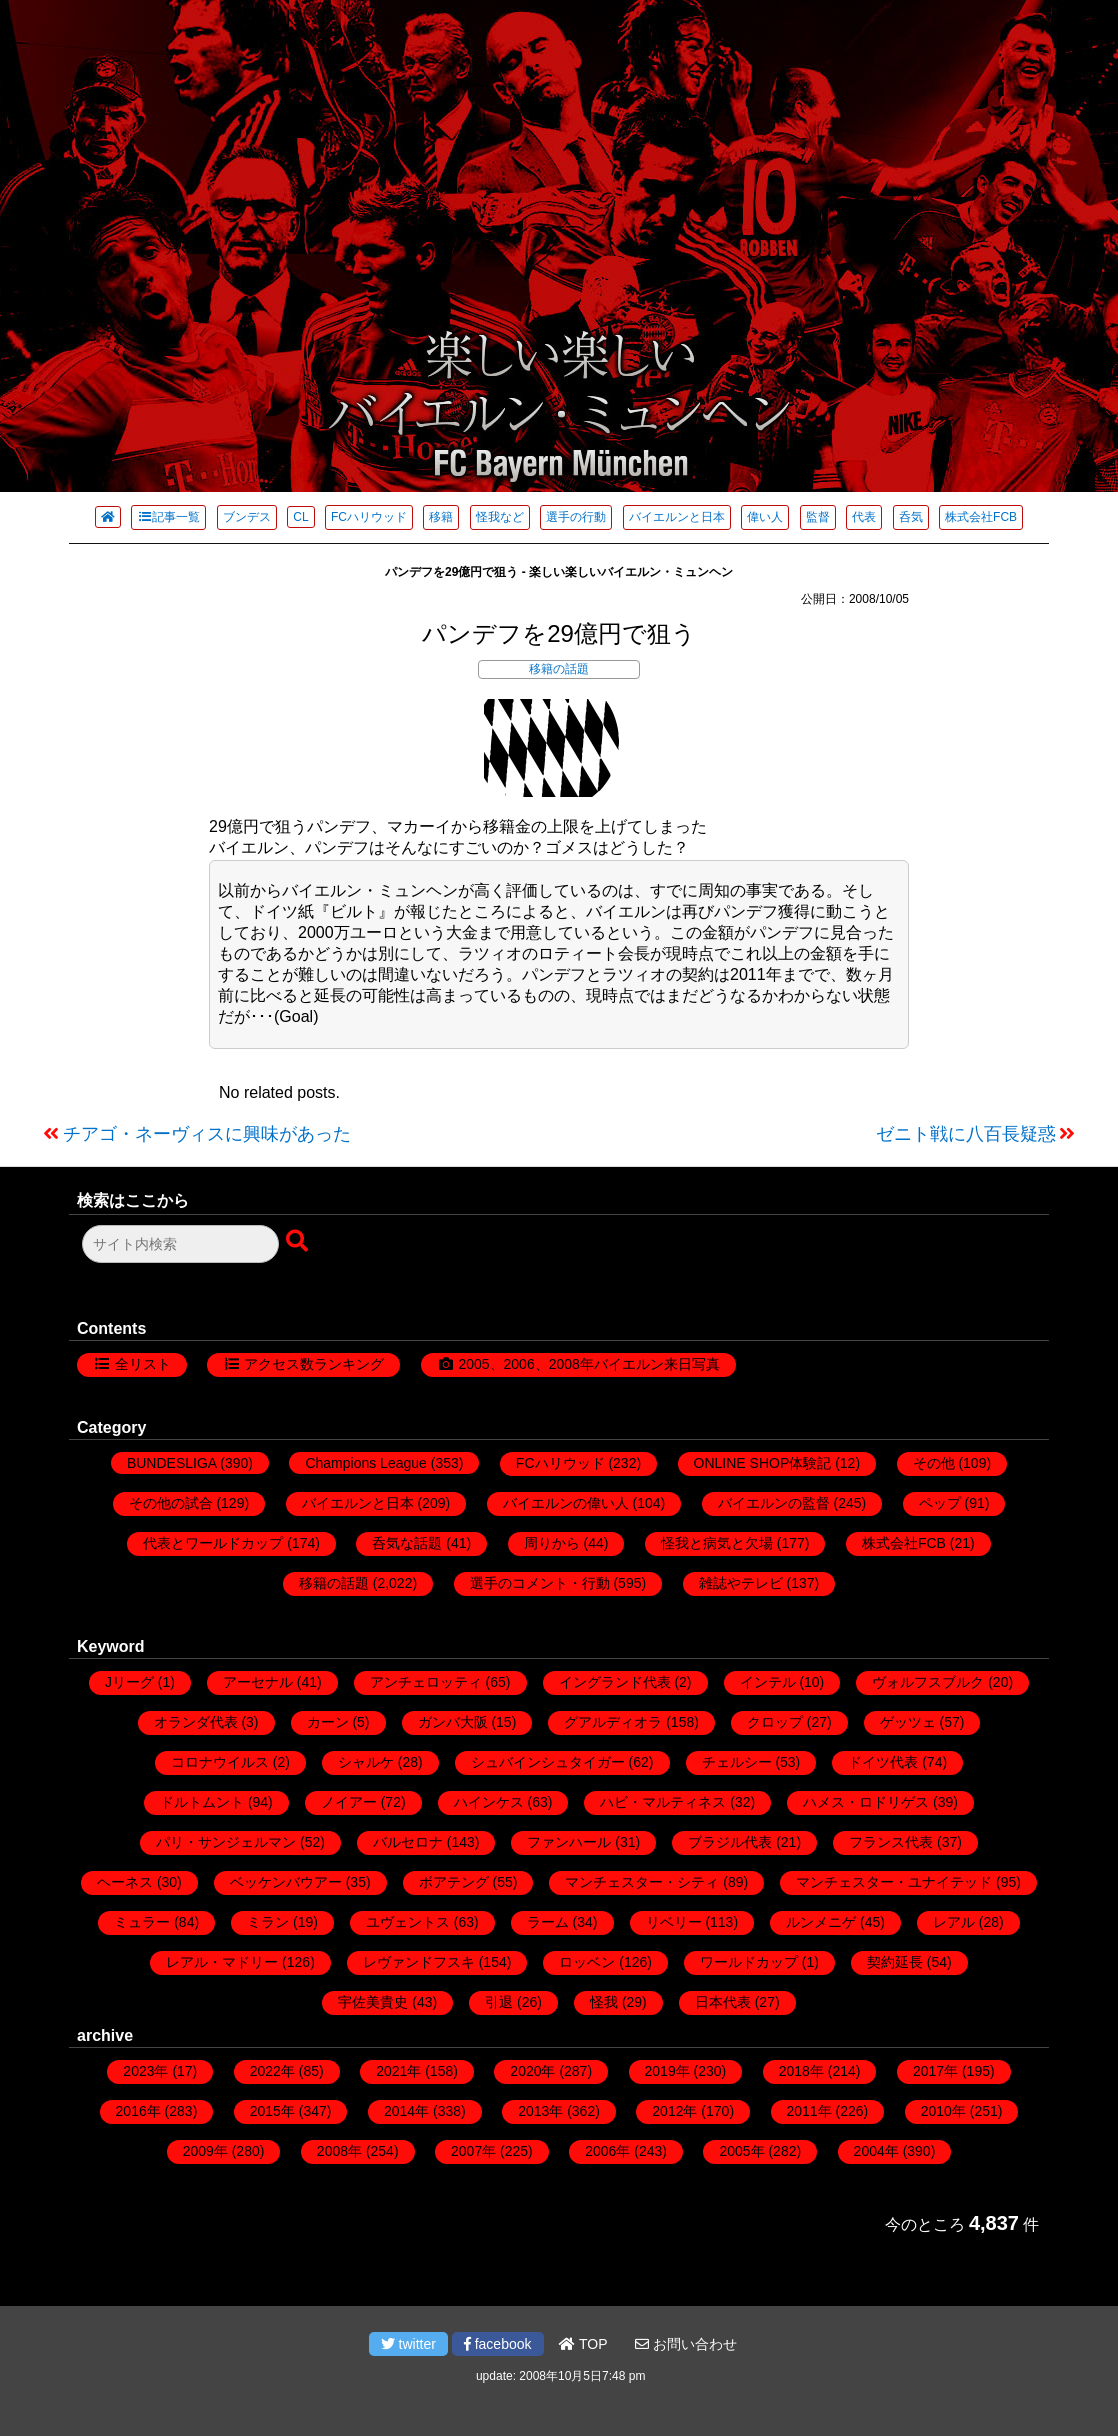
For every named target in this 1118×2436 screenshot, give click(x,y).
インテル (768, 1682)
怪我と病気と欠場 (717, 1543)
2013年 (540, 2111)
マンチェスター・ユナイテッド (894, 1882)
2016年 (138, 2111)
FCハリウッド (369, 517)
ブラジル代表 (730, 1842)
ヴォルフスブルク (928, 1682)
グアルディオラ (613, 1722)
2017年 (935, 2071)
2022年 (272, 2071)
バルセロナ (408, 1842)
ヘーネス (125, 1882)
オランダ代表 (196, 1722)
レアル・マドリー (222, 1962)
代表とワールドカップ (213, 1543)
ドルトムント (202, 1802)
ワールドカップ (749, 1962)
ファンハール (569, 1842)
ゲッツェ (908, 1722)
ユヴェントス (408, 1922)
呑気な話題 (407, 1543)
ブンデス (247, 517)
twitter (408, 2344)
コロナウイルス (220, 1762)
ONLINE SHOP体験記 (763, 1463)
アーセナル (258, 1682)
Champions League (365, 1463)
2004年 (876, 2151)
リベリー (674, 1922)
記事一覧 (168, 517)
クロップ (775, 1722)
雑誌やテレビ (741, 1583)
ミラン (268, 1922)
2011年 (809, 2111)
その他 (934, 1463)
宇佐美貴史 (373, 2002)
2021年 (398, 2071)
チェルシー (737, 1762)
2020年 (532, 2071)
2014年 (406, 2111)
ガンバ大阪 (453, 1722)
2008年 (339, 2151)
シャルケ (366, 1762)
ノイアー (349, 1802)
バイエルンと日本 (677, 517)
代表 (864, 517)
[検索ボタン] (299, 1242)
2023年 (145, 2071)
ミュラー (142, 1922)
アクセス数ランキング (314, 1364)
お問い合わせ (686, 2344)
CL (300, 517)
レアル (954, 1922)
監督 (818, 517)
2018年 (801, 2071)
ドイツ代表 (883, 1762)
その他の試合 (171, 1503)
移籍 (441, 517)
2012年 (674, 2111)
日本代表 (723, 2002)
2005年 (741, 2151)
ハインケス (489, 1802)
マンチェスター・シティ (642, 1882)
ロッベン (587, 1962)
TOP (583, 2344)
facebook (498, 2344)
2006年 (607, 2151)
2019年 (667, 2071)
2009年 (205, 2151)
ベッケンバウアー (286, 1882)
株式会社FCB (981, 517)
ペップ (940, 1503)
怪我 (604, 2002)
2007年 (473, 2151)
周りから (552, 1543)
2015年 (272, 2111)
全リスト (143, 1364)
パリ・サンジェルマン (226, 1842)
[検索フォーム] (180, 1244)
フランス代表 (891, 1842)
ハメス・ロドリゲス (866, 1802)
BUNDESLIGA (171, 1463)
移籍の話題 (559, 669)
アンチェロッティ (426, 1682)
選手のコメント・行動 (540, 1583)
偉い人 (765, 517)
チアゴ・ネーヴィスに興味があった (207, 1134)
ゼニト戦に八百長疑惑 (966, 1134)
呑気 (911, 517)
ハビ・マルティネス (663, 1802)
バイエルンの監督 (774, 1503)
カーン (328, 1722)
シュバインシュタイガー (548, 1762)
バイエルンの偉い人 (566, 1503)
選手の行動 (576, 517)
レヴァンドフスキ (419, 1962)
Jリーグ (129, 1682)
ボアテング (454, 1882)
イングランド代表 (615, 1682)
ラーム (548, 1922)
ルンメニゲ (821, 1922)
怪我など (500, 517)
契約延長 (895, 1962)
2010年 (943, 2111)
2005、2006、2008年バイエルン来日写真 (588, 1364)
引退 (499, 2002)
